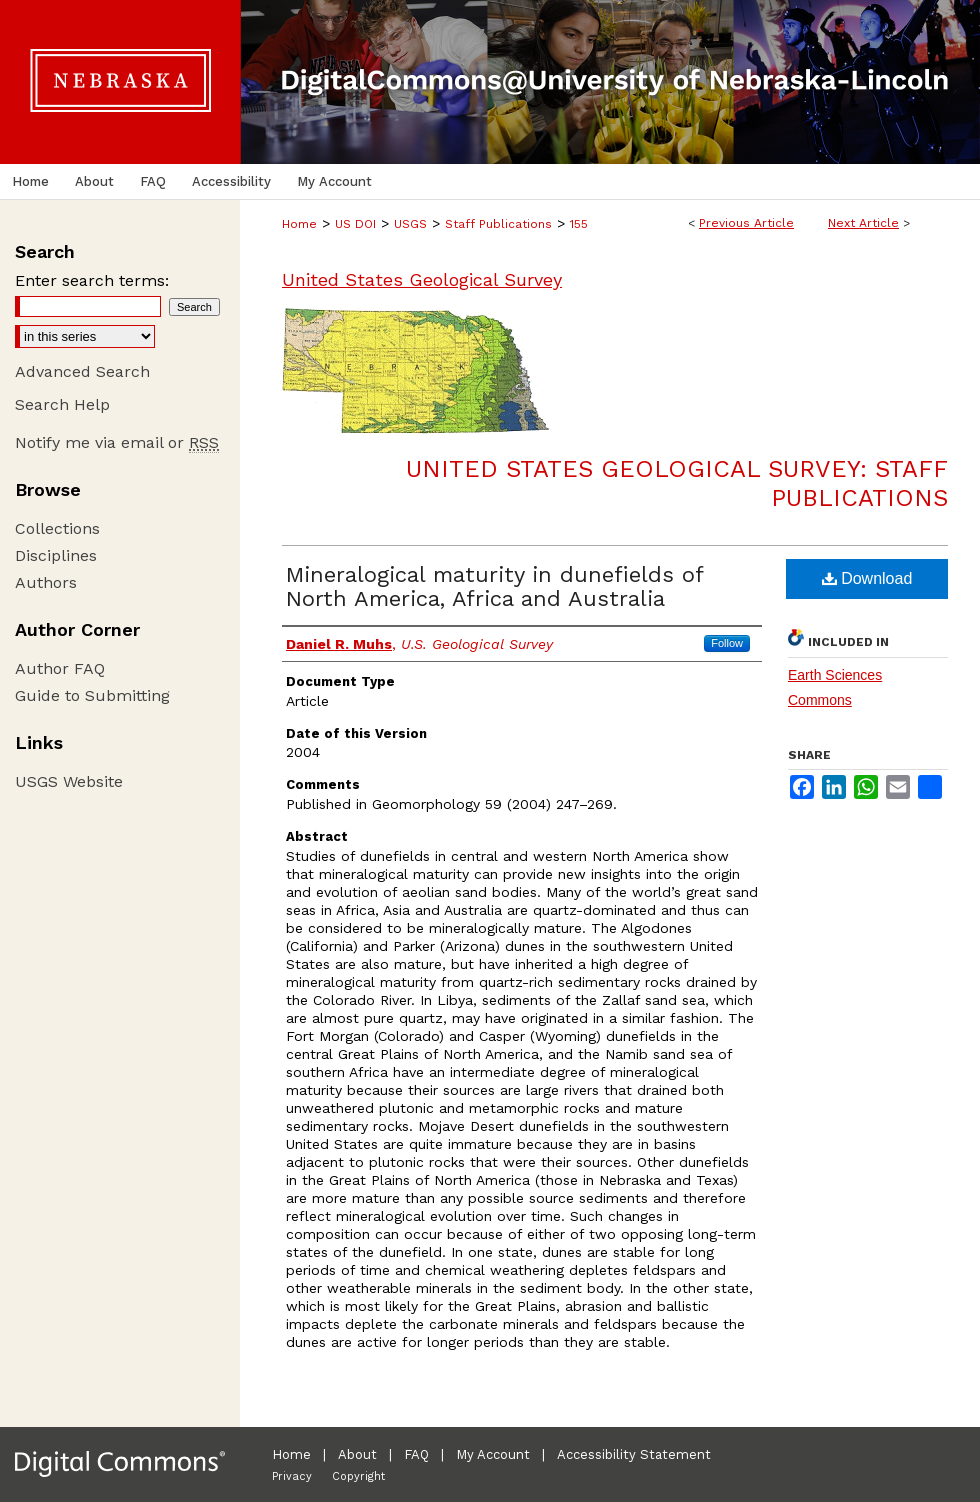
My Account (493, 1454)
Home (299, 224)
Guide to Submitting (92, 695)
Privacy (292, 1476)
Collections (57, 528)
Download (867, 578)
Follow (727, 643)
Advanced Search (82, 371)
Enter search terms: (92, 280)
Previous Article (746, 223)
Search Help (62, 404)
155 (579, 224)
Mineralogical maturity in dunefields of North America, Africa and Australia (494, 586)
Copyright (358, 1476)
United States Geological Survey (422, 279)
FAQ (416, 1454)
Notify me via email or (117, 442)
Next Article (863, 223)
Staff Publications (498, 224)
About (357, 1454)
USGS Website (69, 781)
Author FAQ (60, 668)
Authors (46, 582)
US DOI (355, 224)
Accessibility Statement (634, 1454)
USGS (410, 224)
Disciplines (56, 555)
